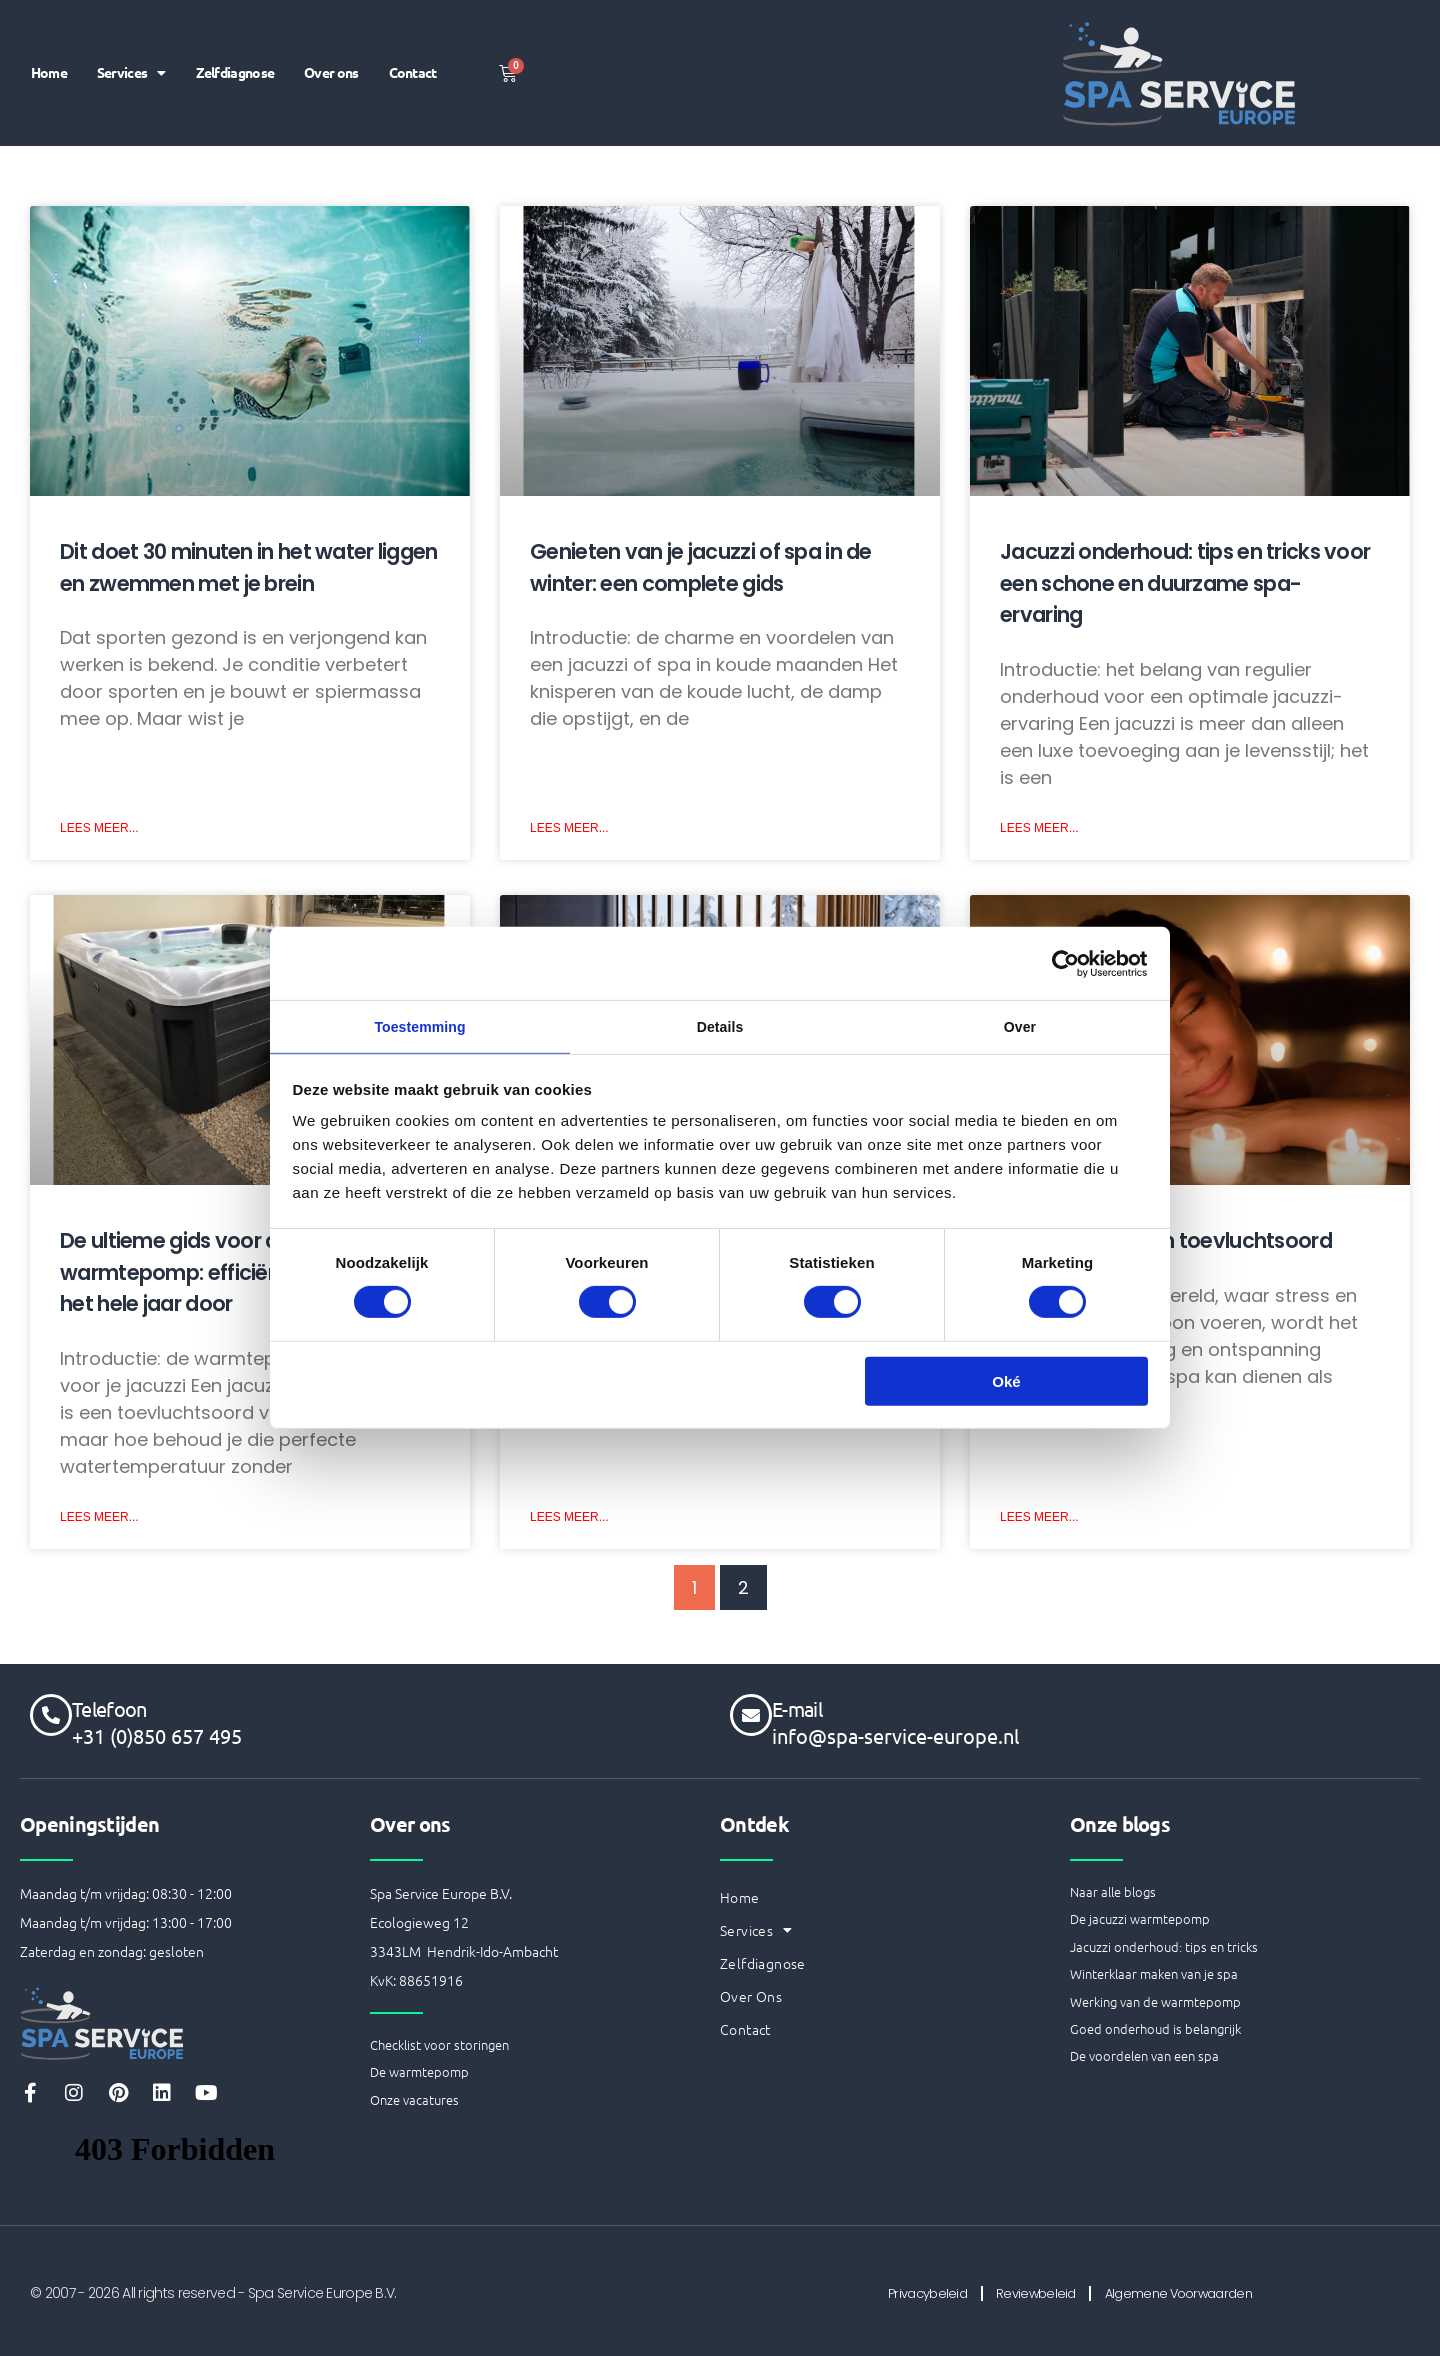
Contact (410, 97)
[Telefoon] (51, 1713)
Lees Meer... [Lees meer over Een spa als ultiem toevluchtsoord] (1039, 1519)
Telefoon (109, 1706)
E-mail (797, 1706)
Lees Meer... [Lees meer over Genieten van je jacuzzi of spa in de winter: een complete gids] (569, 829)
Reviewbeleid (1033, 2292)
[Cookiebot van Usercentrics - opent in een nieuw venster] (1060, 961)
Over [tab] (1020, 1026)
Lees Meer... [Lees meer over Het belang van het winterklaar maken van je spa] (569, 1519)
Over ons (392, 49)
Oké (1006, 1384)
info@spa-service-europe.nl (895, 1733)
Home (96, 49)
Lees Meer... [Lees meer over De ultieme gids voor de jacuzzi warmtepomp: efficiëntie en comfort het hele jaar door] (99, 1519)
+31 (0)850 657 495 (157, 1733)
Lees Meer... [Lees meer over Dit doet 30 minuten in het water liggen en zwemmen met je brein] (99, 829)
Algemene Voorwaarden (1196, 2292)
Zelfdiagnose (291, 49)
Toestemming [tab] (420, 1026)
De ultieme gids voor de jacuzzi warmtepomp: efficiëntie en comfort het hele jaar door (240, 1273)
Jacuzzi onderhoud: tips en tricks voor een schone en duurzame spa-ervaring (1185, 583)
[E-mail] (751, 1713)
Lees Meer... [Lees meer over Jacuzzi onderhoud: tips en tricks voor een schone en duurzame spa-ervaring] (1039, 829)
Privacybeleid (906, 2292)
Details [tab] (720, 1026)
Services (182, 48)
